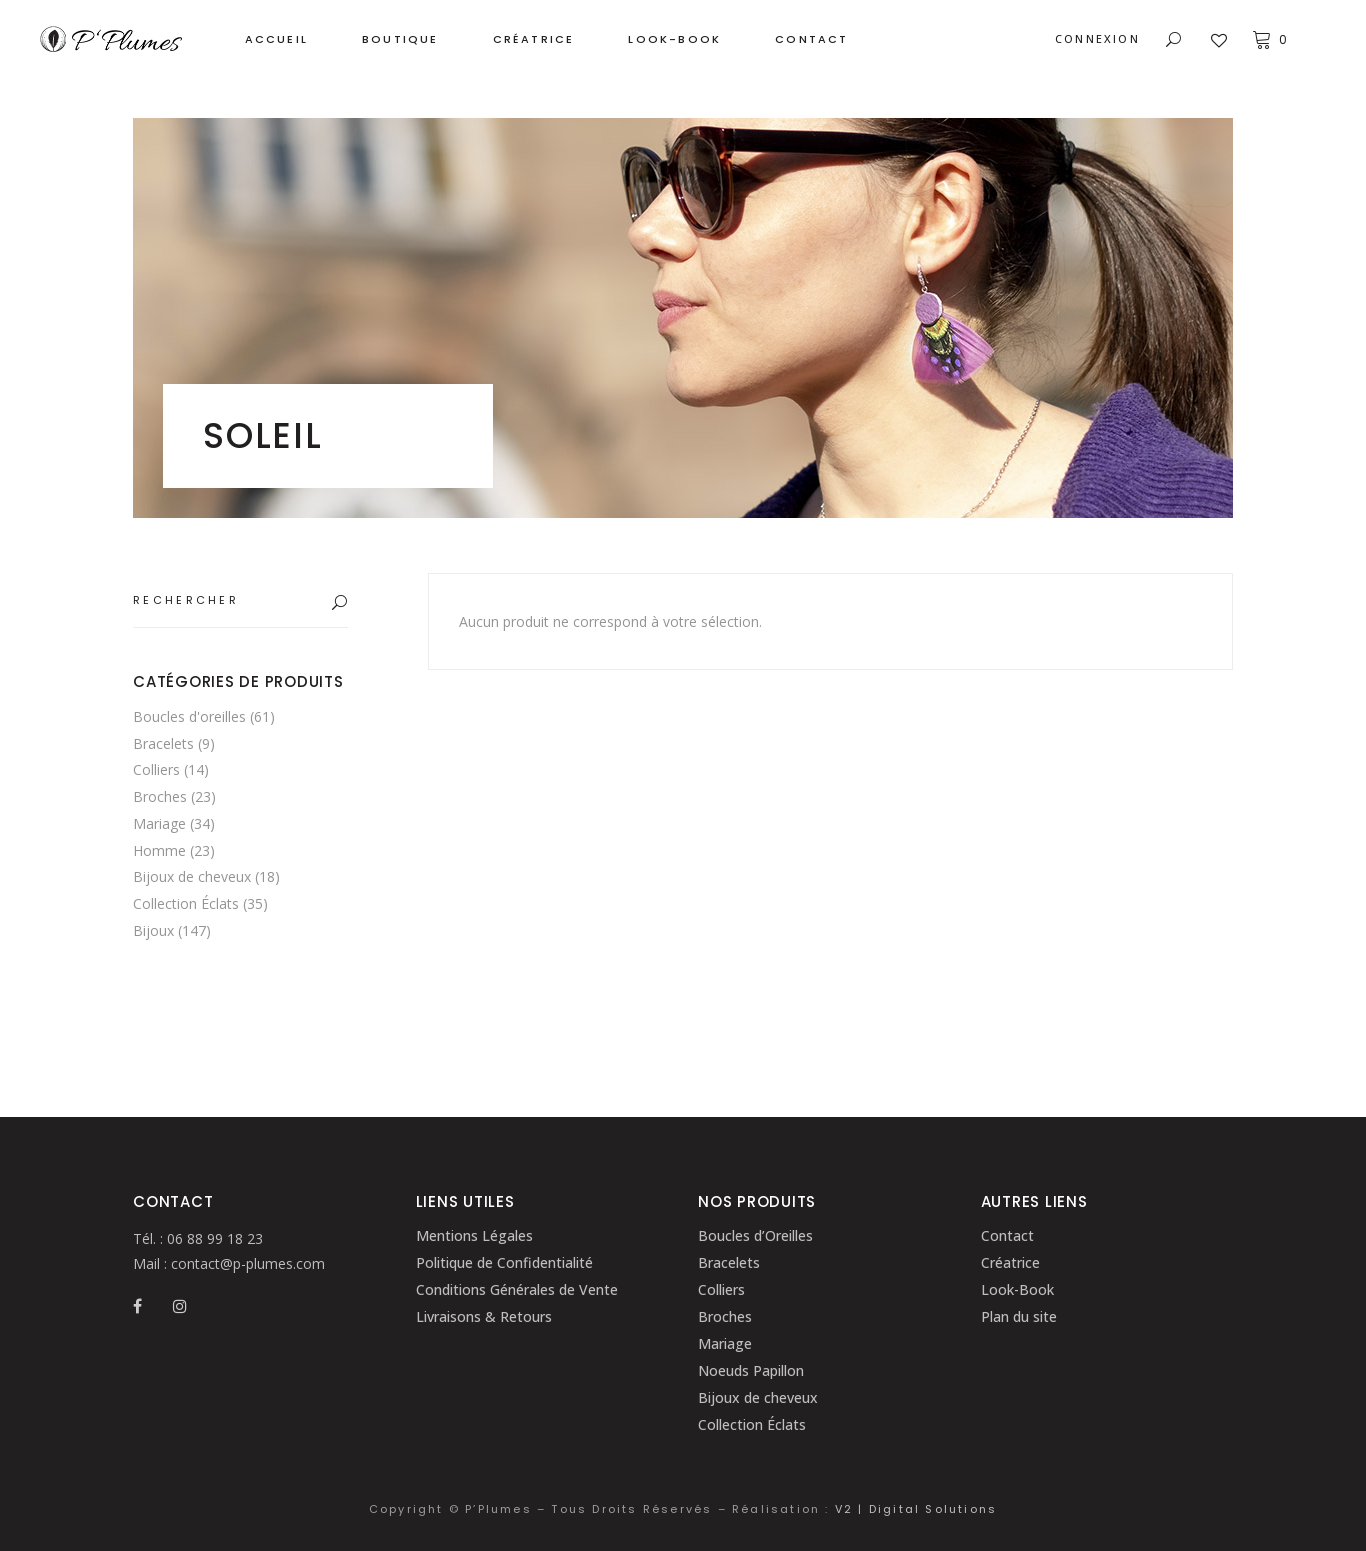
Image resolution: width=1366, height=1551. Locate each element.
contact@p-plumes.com (246, 1263)
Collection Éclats (186, 903)
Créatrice (1010, 1262)
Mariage (159, 823)
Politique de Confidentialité (504, 1262)
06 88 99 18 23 (213, 1238)
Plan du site (1019, 1316)
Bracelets (163, 743)
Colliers (156, 769)
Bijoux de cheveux (192, 876)
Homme (159, 850)
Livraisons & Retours (484, 1316)
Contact (1007, 1235)
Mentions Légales (474, 1235)
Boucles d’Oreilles (755, 1235)
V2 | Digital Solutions (916, 1509)
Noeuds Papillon (751, 1370)
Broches (160, 796)
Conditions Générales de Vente (517, 1289)
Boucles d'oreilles (189, 716)
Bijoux (153, 930)
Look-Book (1017, 1289)
